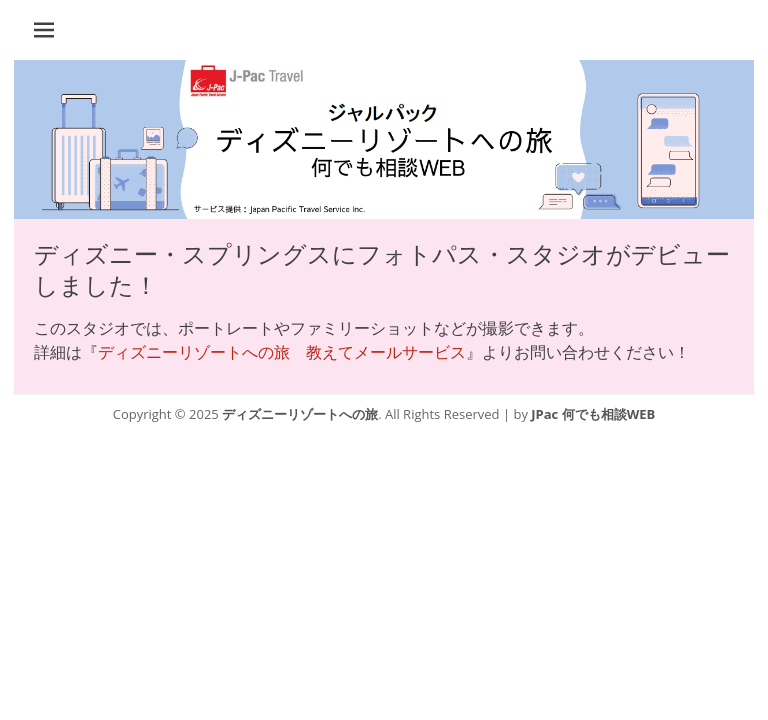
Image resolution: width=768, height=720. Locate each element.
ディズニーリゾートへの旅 (300, 414)
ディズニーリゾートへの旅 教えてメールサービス (282, 352)
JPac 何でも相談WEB (593, 414)
